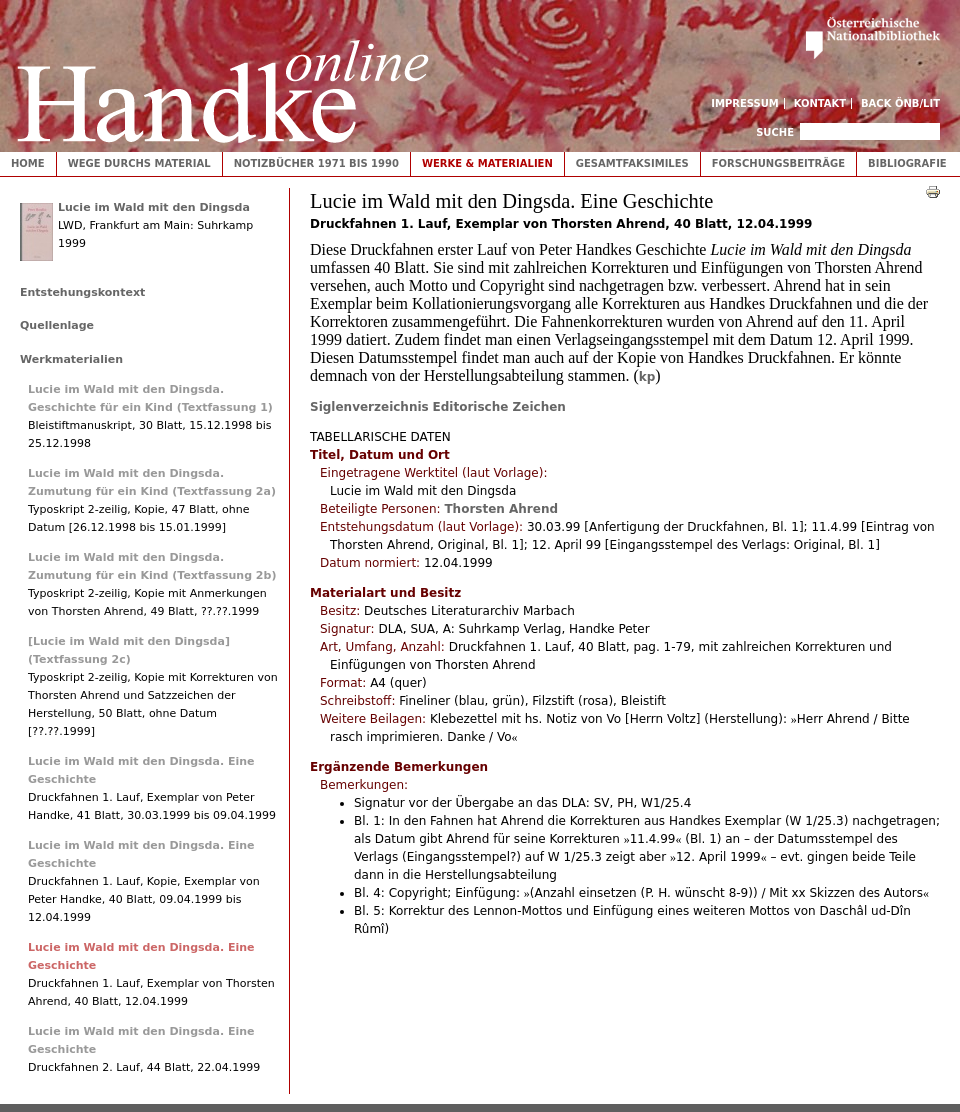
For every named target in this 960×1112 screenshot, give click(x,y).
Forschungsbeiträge (778, 163)
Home (28, 163)
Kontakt (820, 103)
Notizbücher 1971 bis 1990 (316, 163)
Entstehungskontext (82, 292)
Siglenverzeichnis (369, 407)
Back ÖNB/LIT (900, 103)
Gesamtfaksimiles (632, 163)
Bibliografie (907, 163)
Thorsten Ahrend (501, 509)
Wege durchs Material (139, 163)
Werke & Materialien (487, 163)
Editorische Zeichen (499, 407)
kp (647, 377)
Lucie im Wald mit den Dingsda (154, 207)
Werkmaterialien (71, 359)
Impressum (745, 103)
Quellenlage (57, 325)
